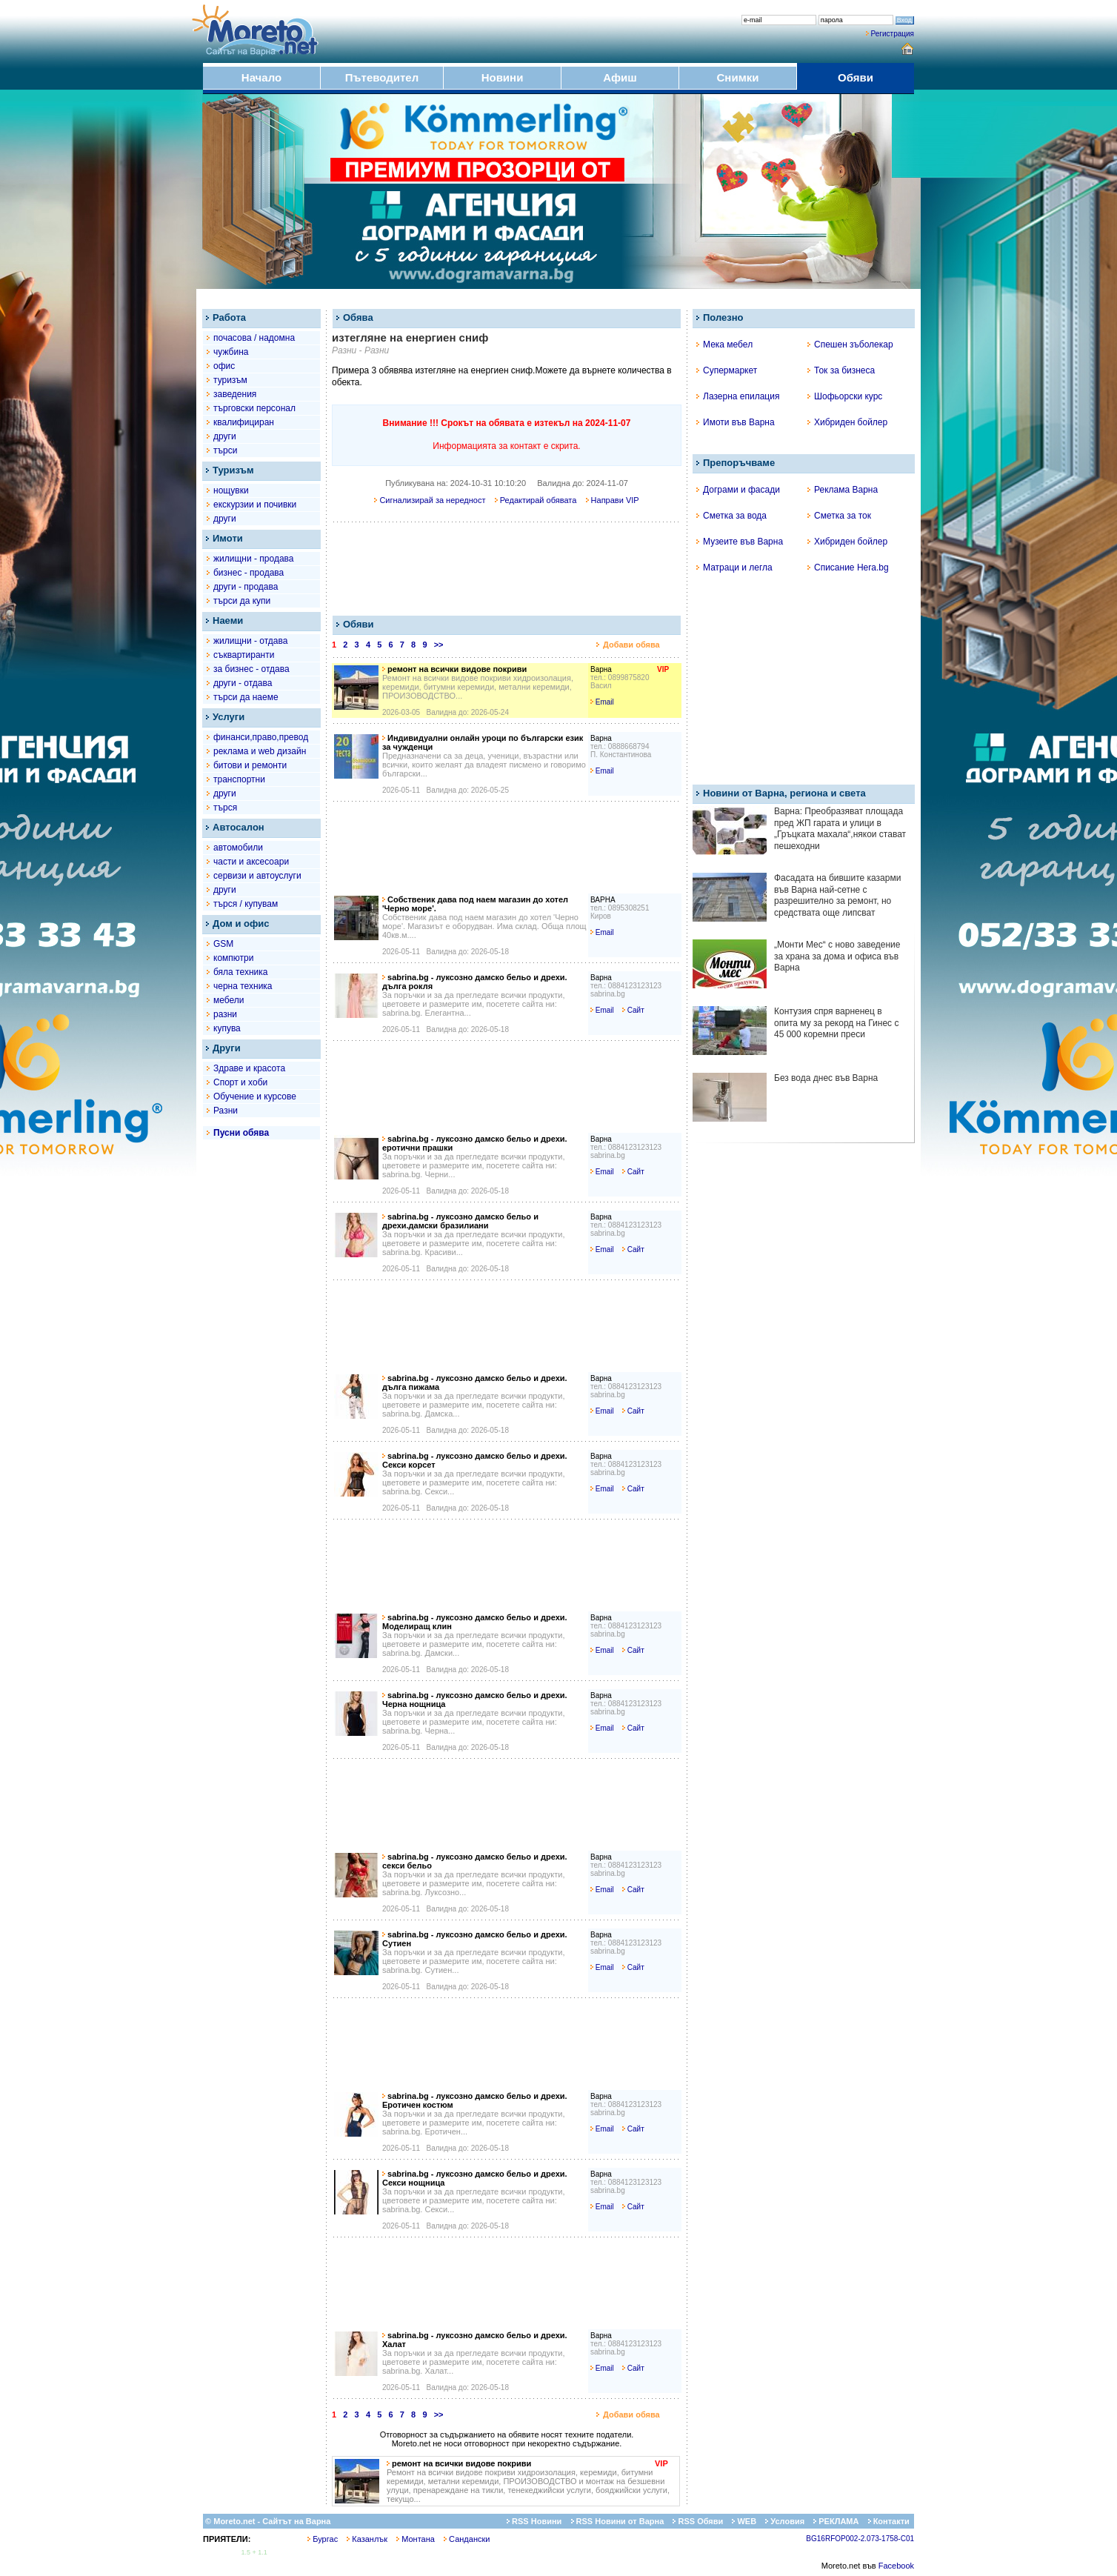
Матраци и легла (734, 567)
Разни (225, 1110)
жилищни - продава (253, 558)
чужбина (230, 352)
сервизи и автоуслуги (257, 876)
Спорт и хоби (240, 1082)
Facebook (896, 2565)
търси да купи (241, 601)
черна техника (243, 986)
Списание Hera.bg (848, 567)
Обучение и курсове (254, 1096)
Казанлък (367, 2539)
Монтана (415, 2539)
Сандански (467, 2539)
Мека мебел (724, 344)
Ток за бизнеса (841, 370)
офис (224, 366)
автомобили (238, 847)
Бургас (322, 2539)
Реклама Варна (842, 490)
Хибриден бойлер (847, 422)
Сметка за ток (839, 515)
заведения (234, 394)
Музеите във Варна (739, 541)
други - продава (245, 587)
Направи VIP (612, 500)
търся (225, 807)
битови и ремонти (250, 765)
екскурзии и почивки (254, 504)
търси (225, 450)
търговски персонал (254, 408)
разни (225, 1014)
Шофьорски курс (844, 396)
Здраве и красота (249, 1068)
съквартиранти (243, 655)
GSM (223, 944)
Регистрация (892, 34)
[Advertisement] (505, 567)
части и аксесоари (251, 861)
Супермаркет (726, 370)
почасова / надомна (254, 338)
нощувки (231, 490)
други (224, 436)
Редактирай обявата (536, 500)
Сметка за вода (731, 515)
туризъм (230, 380)
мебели (228, 1000)
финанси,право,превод (260, 737)
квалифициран (243, 422)
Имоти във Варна (735, 422)
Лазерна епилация (737, 396)
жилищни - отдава (250, 641)
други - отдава (242, 683)
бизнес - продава (248, 573)
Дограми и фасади (738, 490)
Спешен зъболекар (850, 344)
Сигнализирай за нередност (429, 500)
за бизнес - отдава (251, 669)
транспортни (239, 779)
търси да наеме (246, 697)
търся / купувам (245, 904)
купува (227, 1028)
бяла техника (240, 972)
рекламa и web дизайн (259, 751)
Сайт (633, 1010)
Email (602, 702)
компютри (233, 958)
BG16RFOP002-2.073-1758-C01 (860, 2539)
